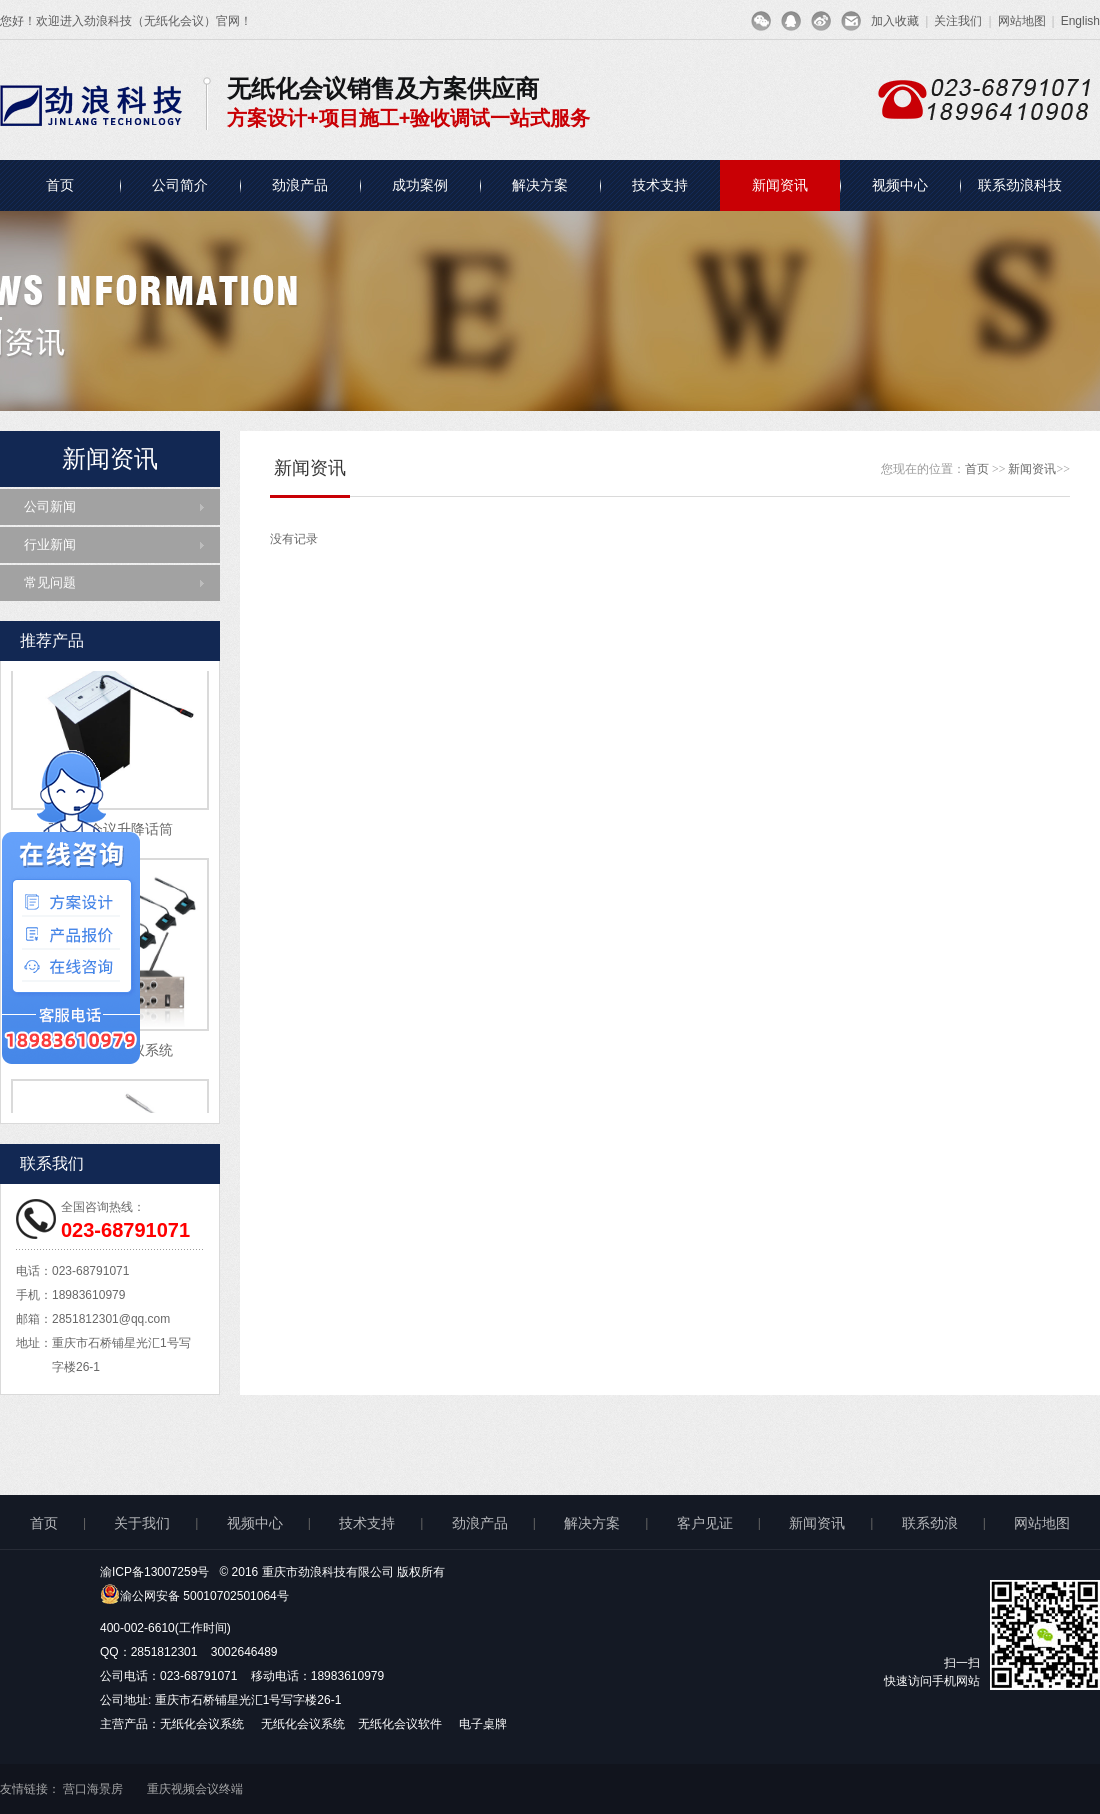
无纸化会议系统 (203, 1724)
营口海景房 (93, 1789)
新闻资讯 (780, 185)
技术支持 (660, 185)
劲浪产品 (300, 185)
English (1080, 21)
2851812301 (164, 1652)
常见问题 (50, 582)
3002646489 (244, 1652)
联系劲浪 (930, 1523)
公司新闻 (50, 506)
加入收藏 (895, 21)
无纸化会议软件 (401, 1724)
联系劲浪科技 (1020, 185)
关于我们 (142, 1523)
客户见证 (705, 1523)
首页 (60, 185)
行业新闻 (50, 544)
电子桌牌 (483, 1724)
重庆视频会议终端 (195, 1789)
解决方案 (540, 185)
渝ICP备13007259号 (154, 1572)
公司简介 (180, 185)
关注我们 (958, 21)
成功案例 (420, 185)
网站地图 (1022, 21)
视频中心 (900, 185)
